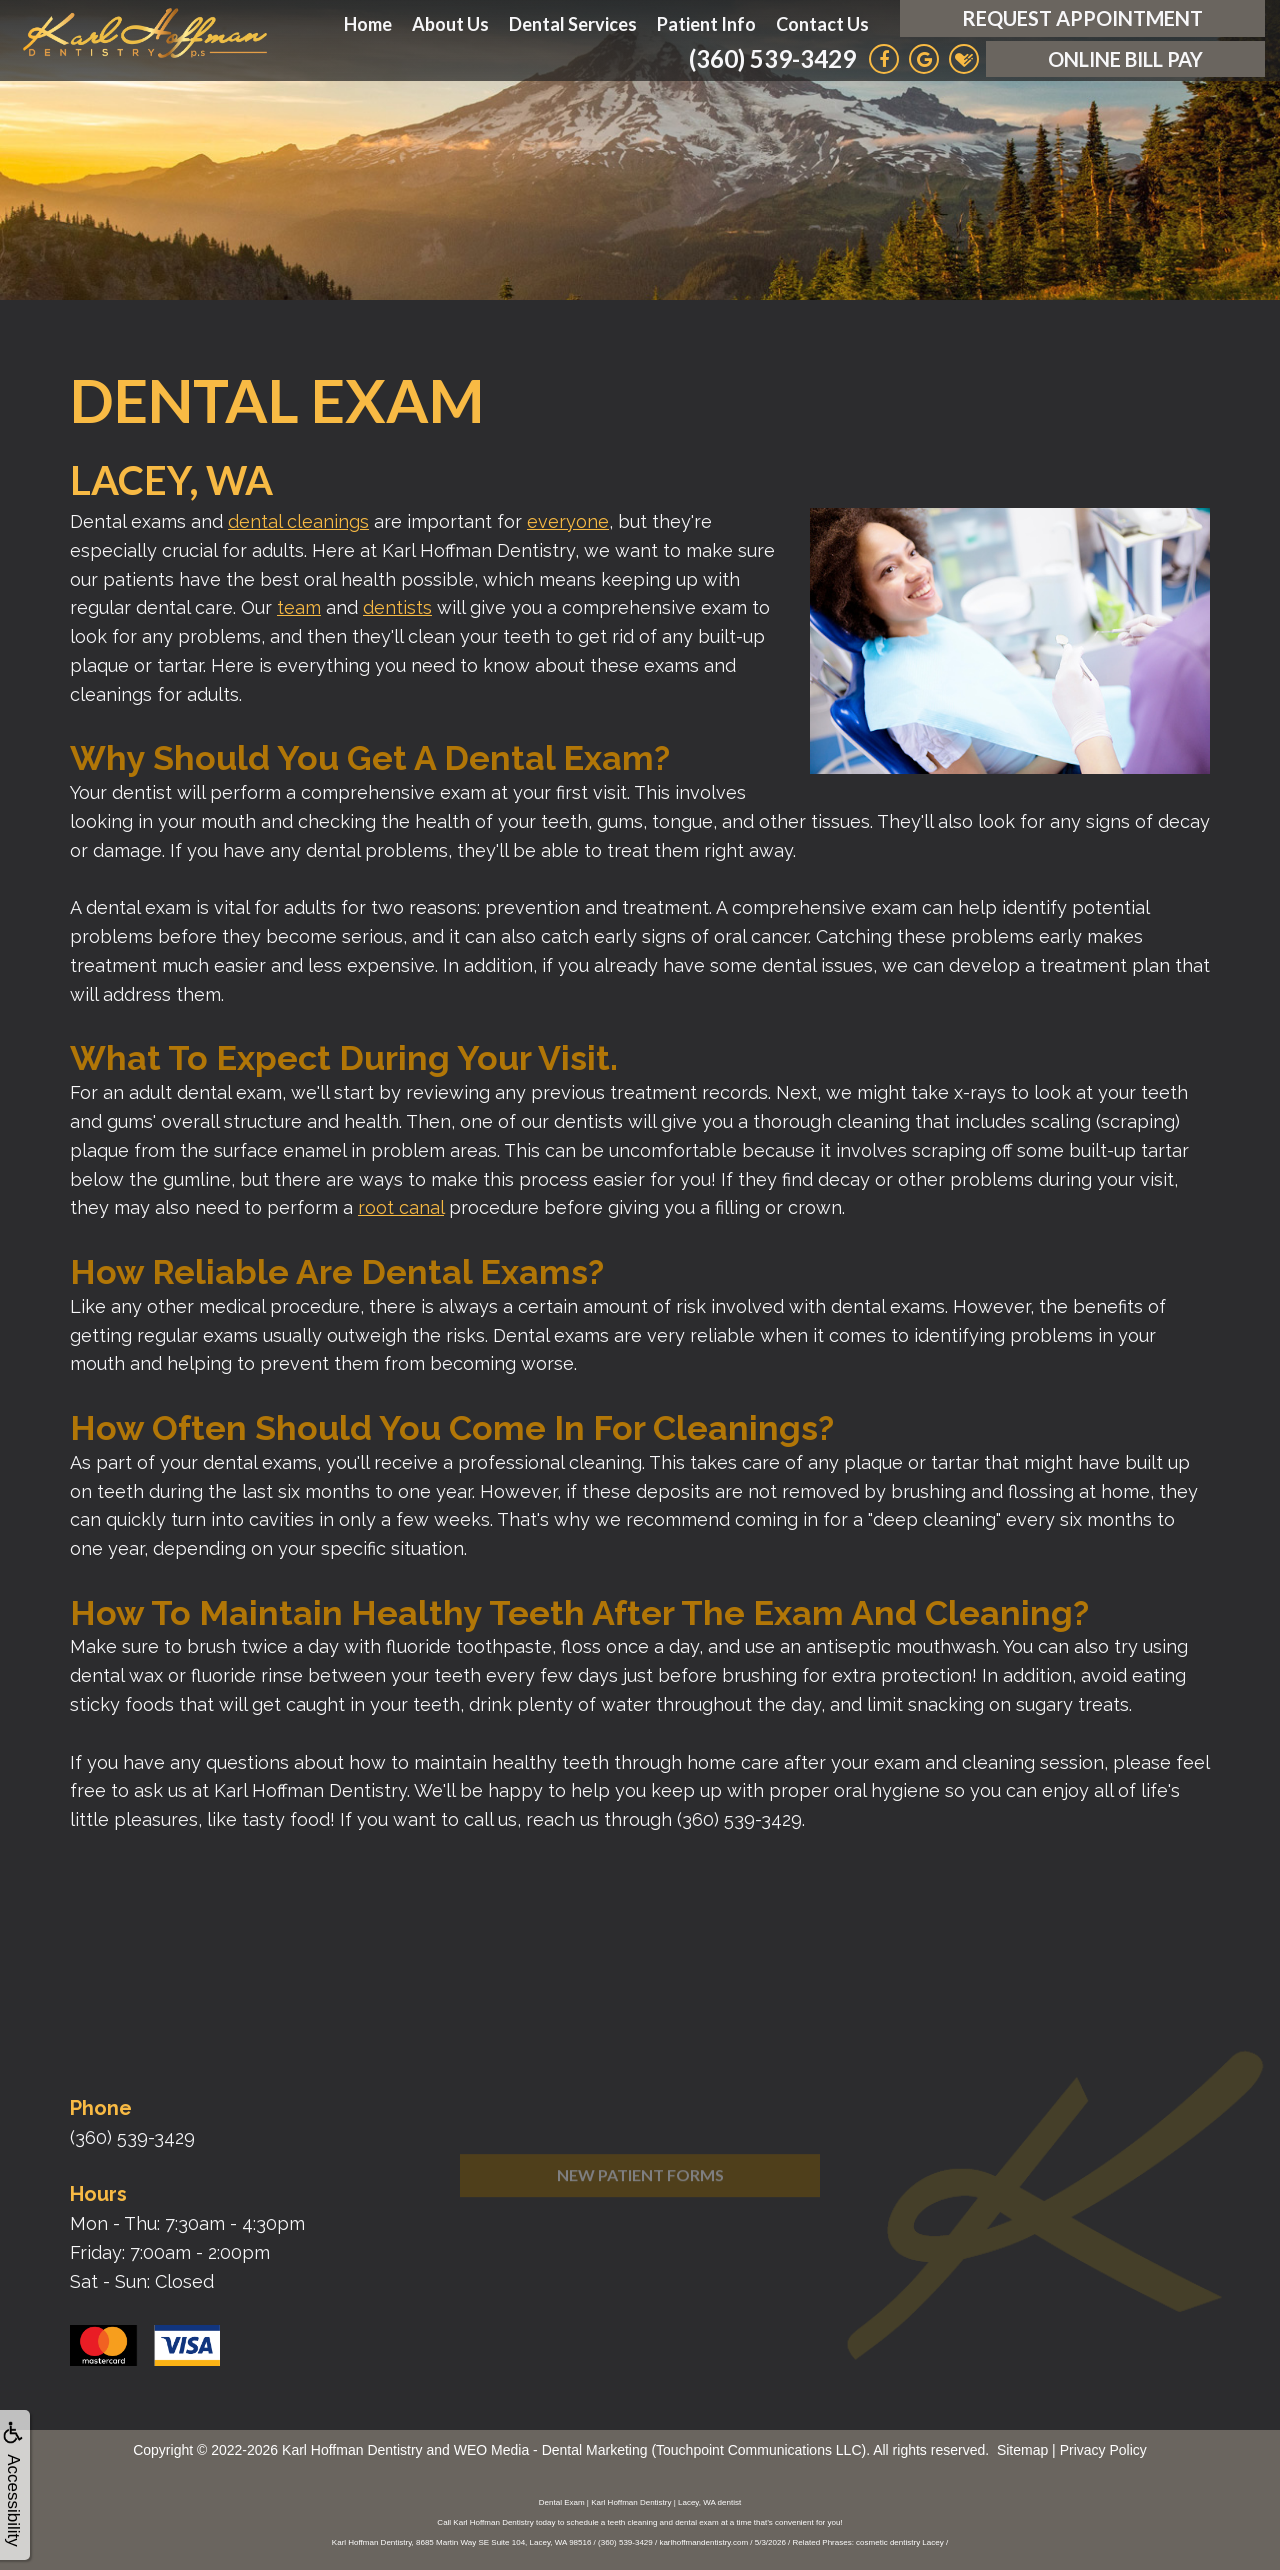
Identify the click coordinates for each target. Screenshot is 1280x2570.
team (299, 607)
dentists (397, 607)
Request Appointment (1082, 18)
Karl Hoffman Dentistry (352, 2450)
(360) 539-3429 (772, 58)
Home (368, 24)
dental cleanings (298, 521)
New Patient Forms (640, 2214)
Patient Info (706, 24)
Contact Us (822, 24)
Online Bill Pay (1125, 59)
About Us (450, 24)
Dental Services (573, 24)
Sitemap (1022, 2450)
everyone (568, 521)
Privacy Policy (1103, 2450)
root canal (401, 1207)
